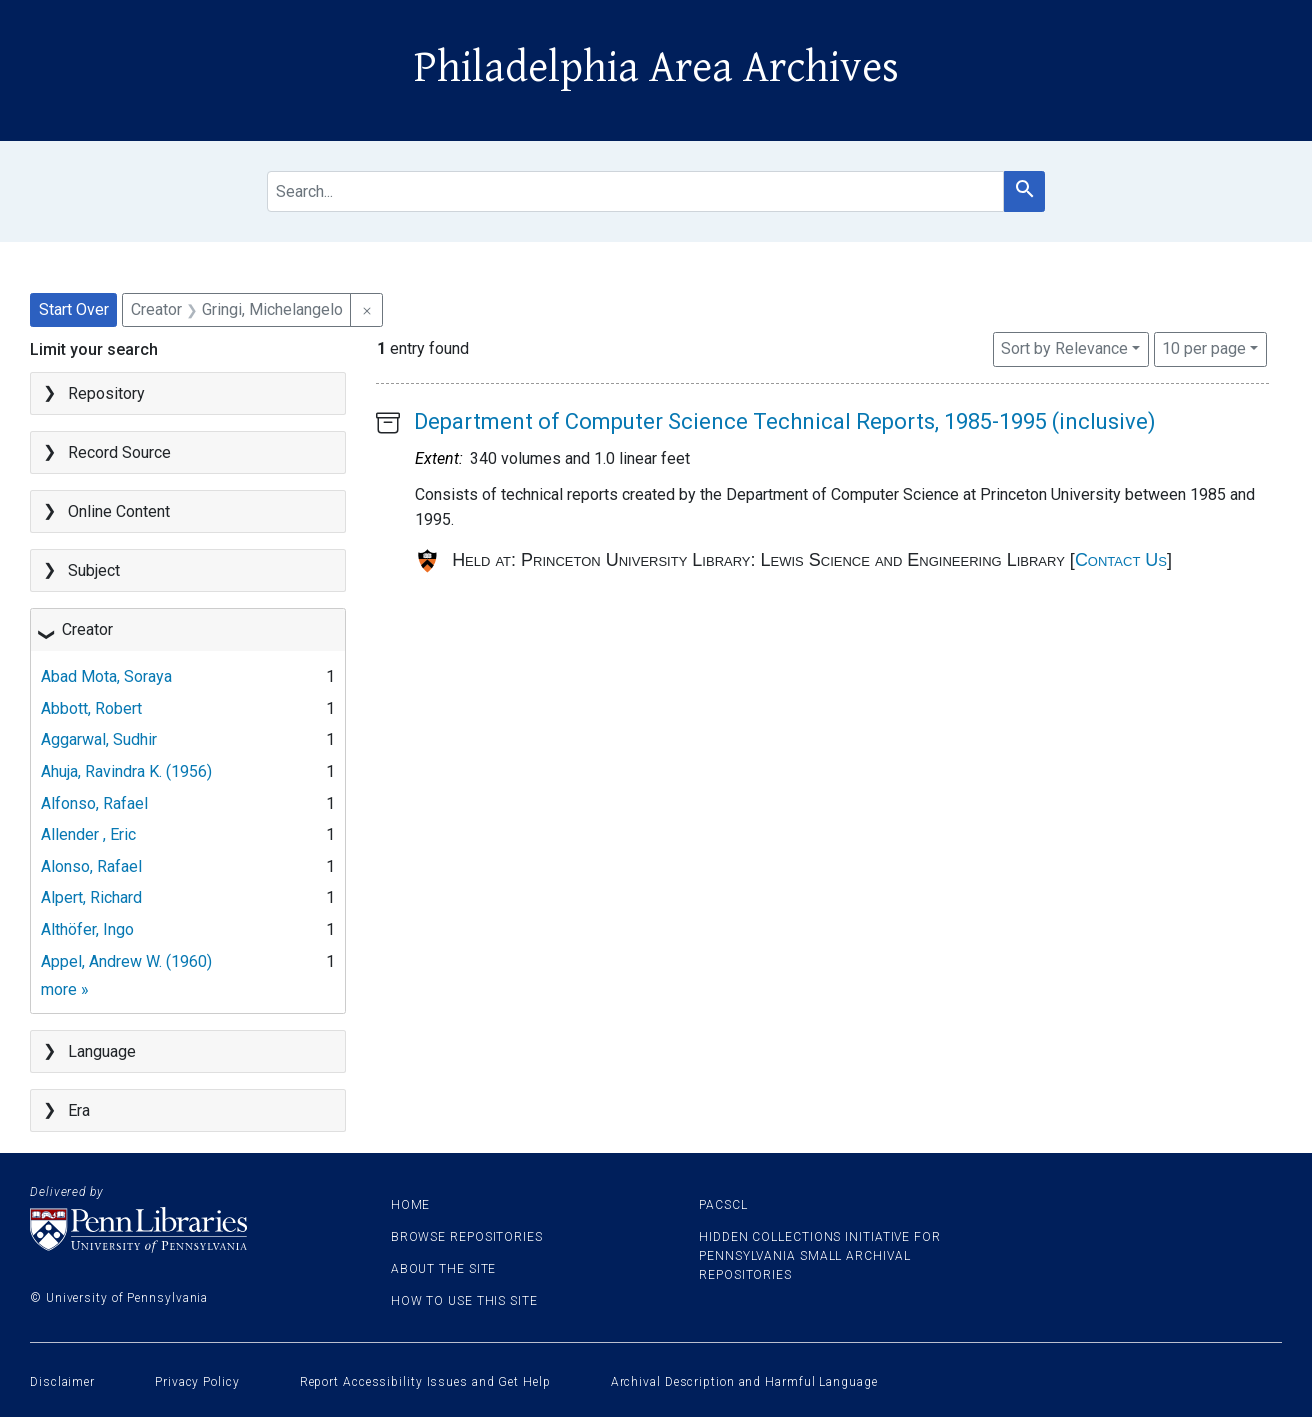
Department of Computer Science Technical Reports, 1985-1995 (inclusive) (785, 421)
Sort (1064, 348)
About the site (444, 1269)
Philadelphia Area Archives (656, 68)
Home (411, 1205)
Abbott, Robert (91, 708)
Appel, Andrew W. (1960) (126, 961)
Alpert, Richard (91, 897)
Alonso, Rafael (91, 866)
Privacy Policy (197, 1382)
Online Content (119, 511)
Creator (87, 629)
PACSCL (723, 1205)
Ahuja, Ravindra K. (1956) (126, 771)
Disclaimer (62, 1382)
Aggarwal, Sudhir (99, 739)
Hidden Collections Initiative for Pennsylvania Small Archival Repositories (820, 1256)
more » (65, 989)
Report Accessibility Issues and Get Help (425, 1382)
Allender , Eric (88, 834)
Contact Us (1121, 560)
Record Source (119, 452)
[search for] (635, 191)
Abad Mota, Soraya (106, 676)
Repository (106, 393)
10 (1204, 347)
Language (102, 1051)
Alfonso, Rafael (94, 803)
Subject (94, 570)
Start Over (74, 309)
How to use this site (464, 1301)
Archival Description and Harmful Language (744, 1382)
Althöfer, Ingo (87, 929)
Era (79, 1110)
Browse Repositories (467, 1237)
